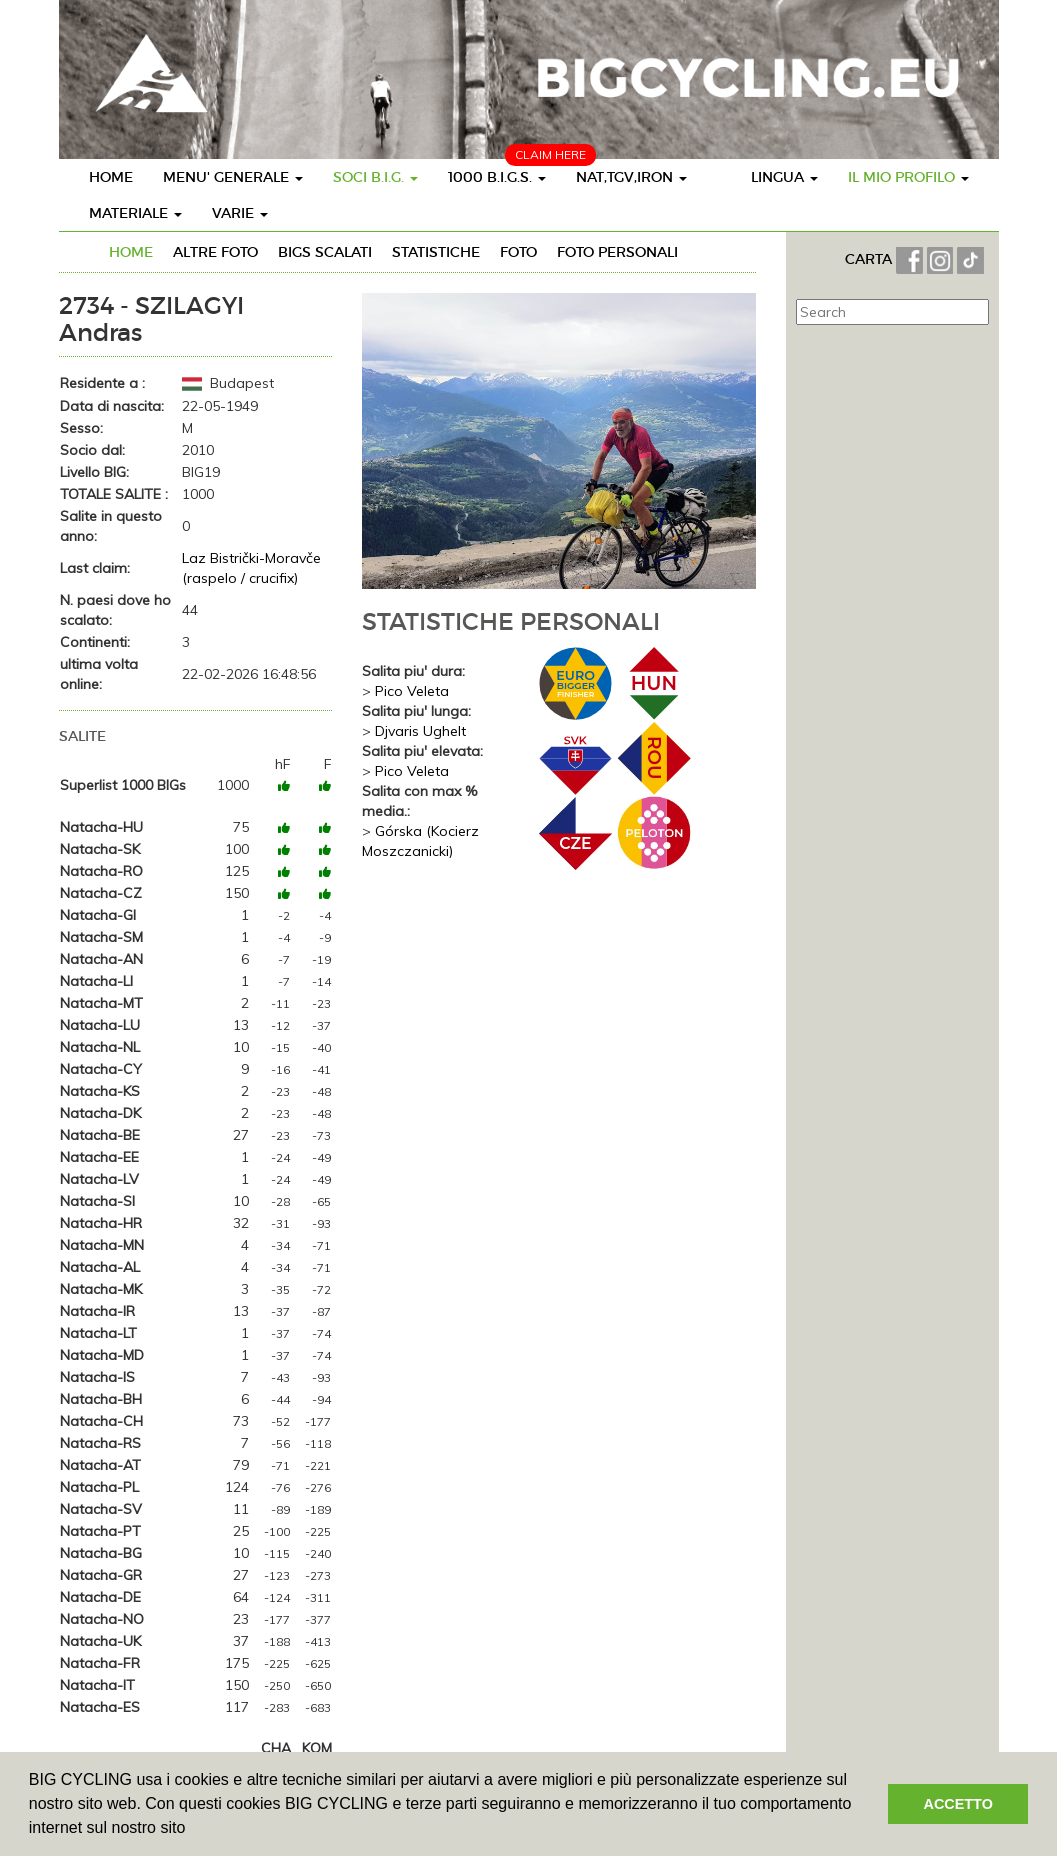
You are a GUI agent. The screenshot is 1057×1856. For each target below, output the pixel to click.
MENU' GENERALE (233, 177)
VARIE (240, 213)
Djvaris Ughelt (420, 731)
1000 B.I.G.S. (497, 177)
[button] (193, 1830)
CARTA (870, 259)
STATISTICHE (436, 252)
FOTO (518, 252)
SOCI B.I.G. (375, 177)
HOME (111, 177)
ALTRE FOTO (215, 252)
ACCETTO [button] (958, 1804)
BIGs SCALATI (325, 252)
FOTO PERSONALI (617, 252)
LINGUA (784, 177)
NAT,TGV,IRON (631, 177)
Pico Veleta (412, 691)
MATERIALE (135, 213)
